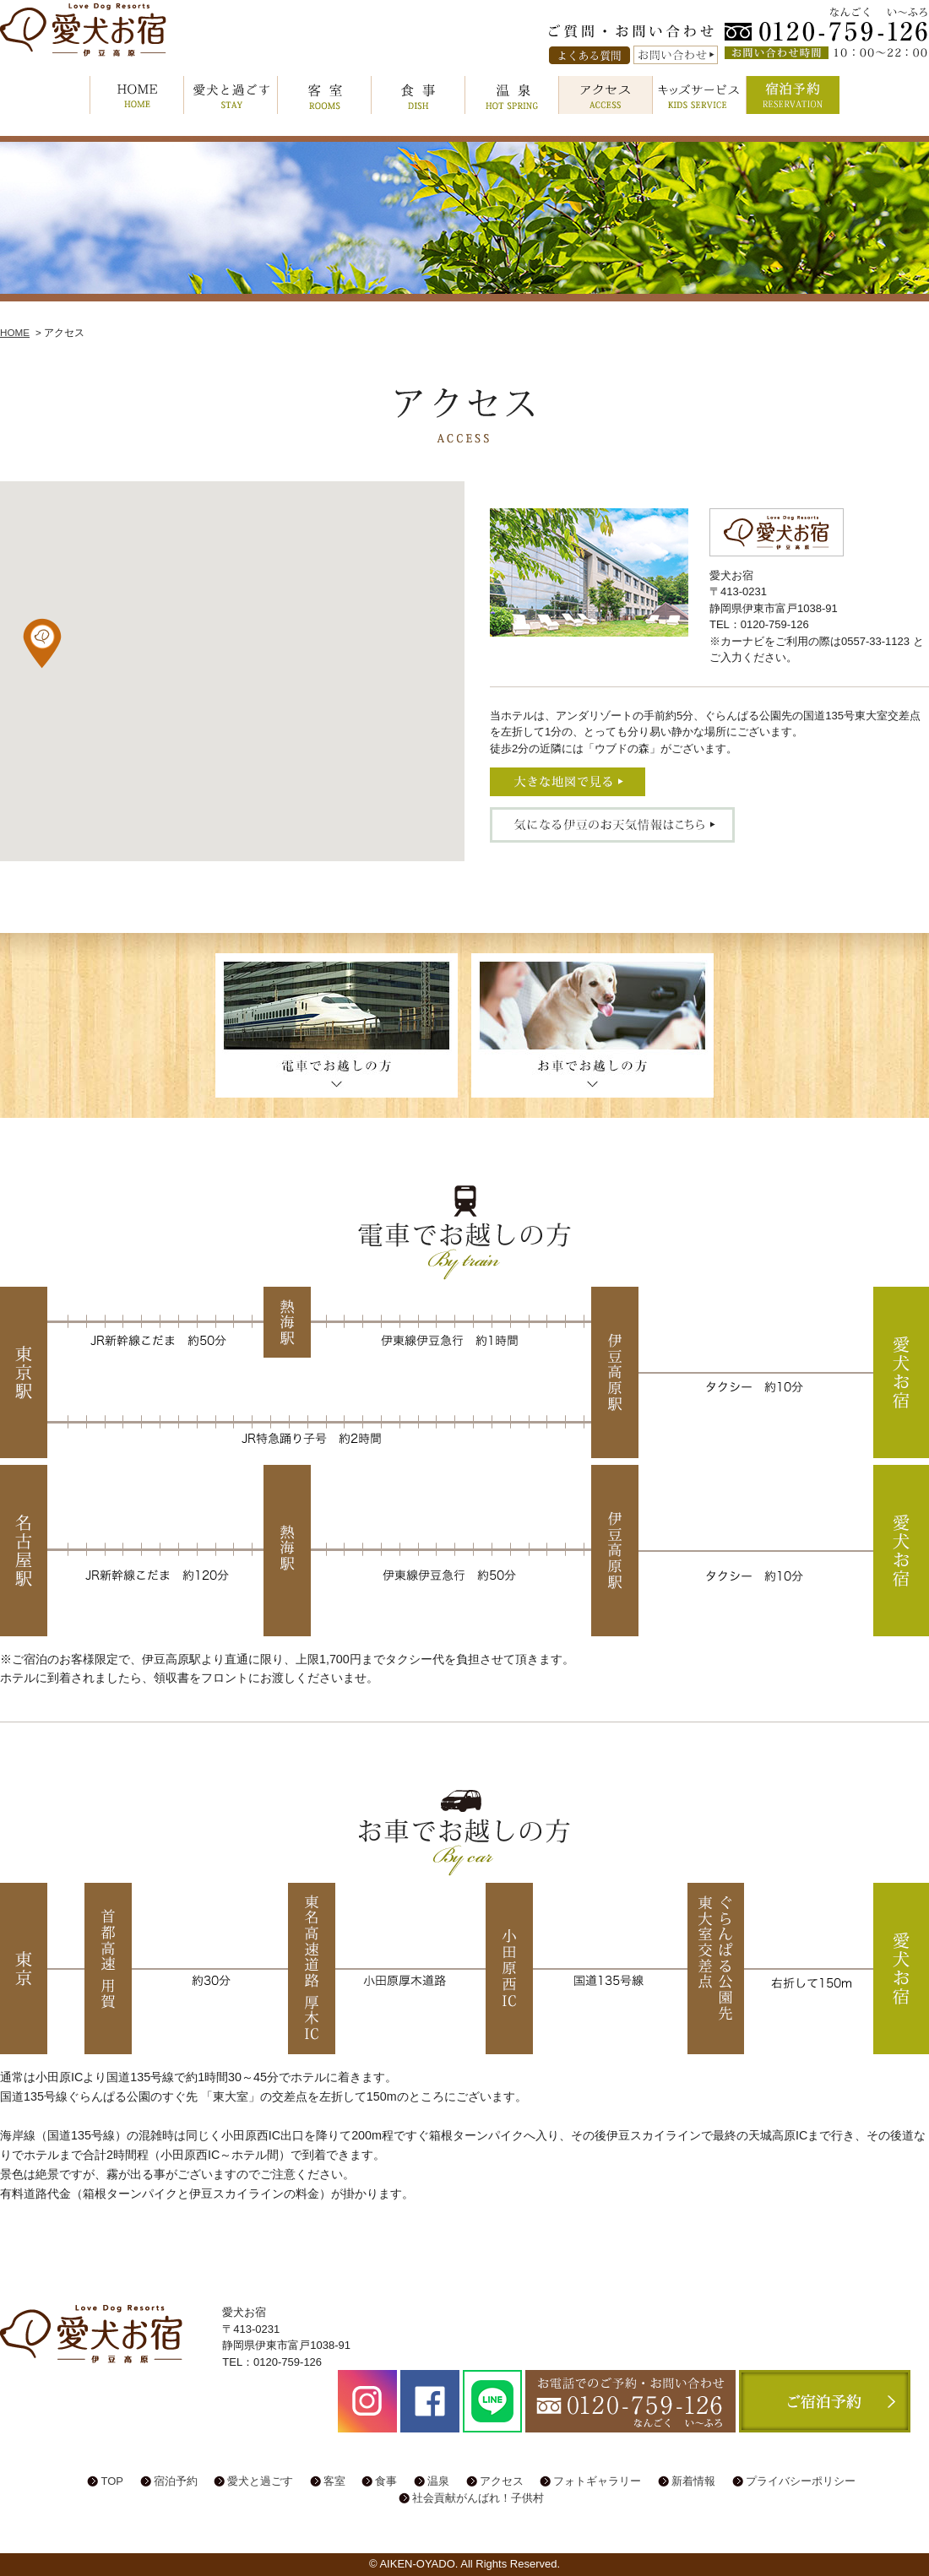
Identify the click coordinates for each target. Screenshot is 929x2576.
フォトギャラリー (597, 2481)
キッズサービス (699, 95)
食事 (418, 95)
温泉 (511, 95)
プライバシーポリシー (801, 2481)
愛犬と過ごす (230, 95)
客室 (324, 95)
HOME (136, 95)
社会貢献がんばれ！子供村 (478, 2498)
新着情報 (693, 2481)
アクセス (605, 95)
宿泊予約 (793, 95)
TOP (112, 2481)
